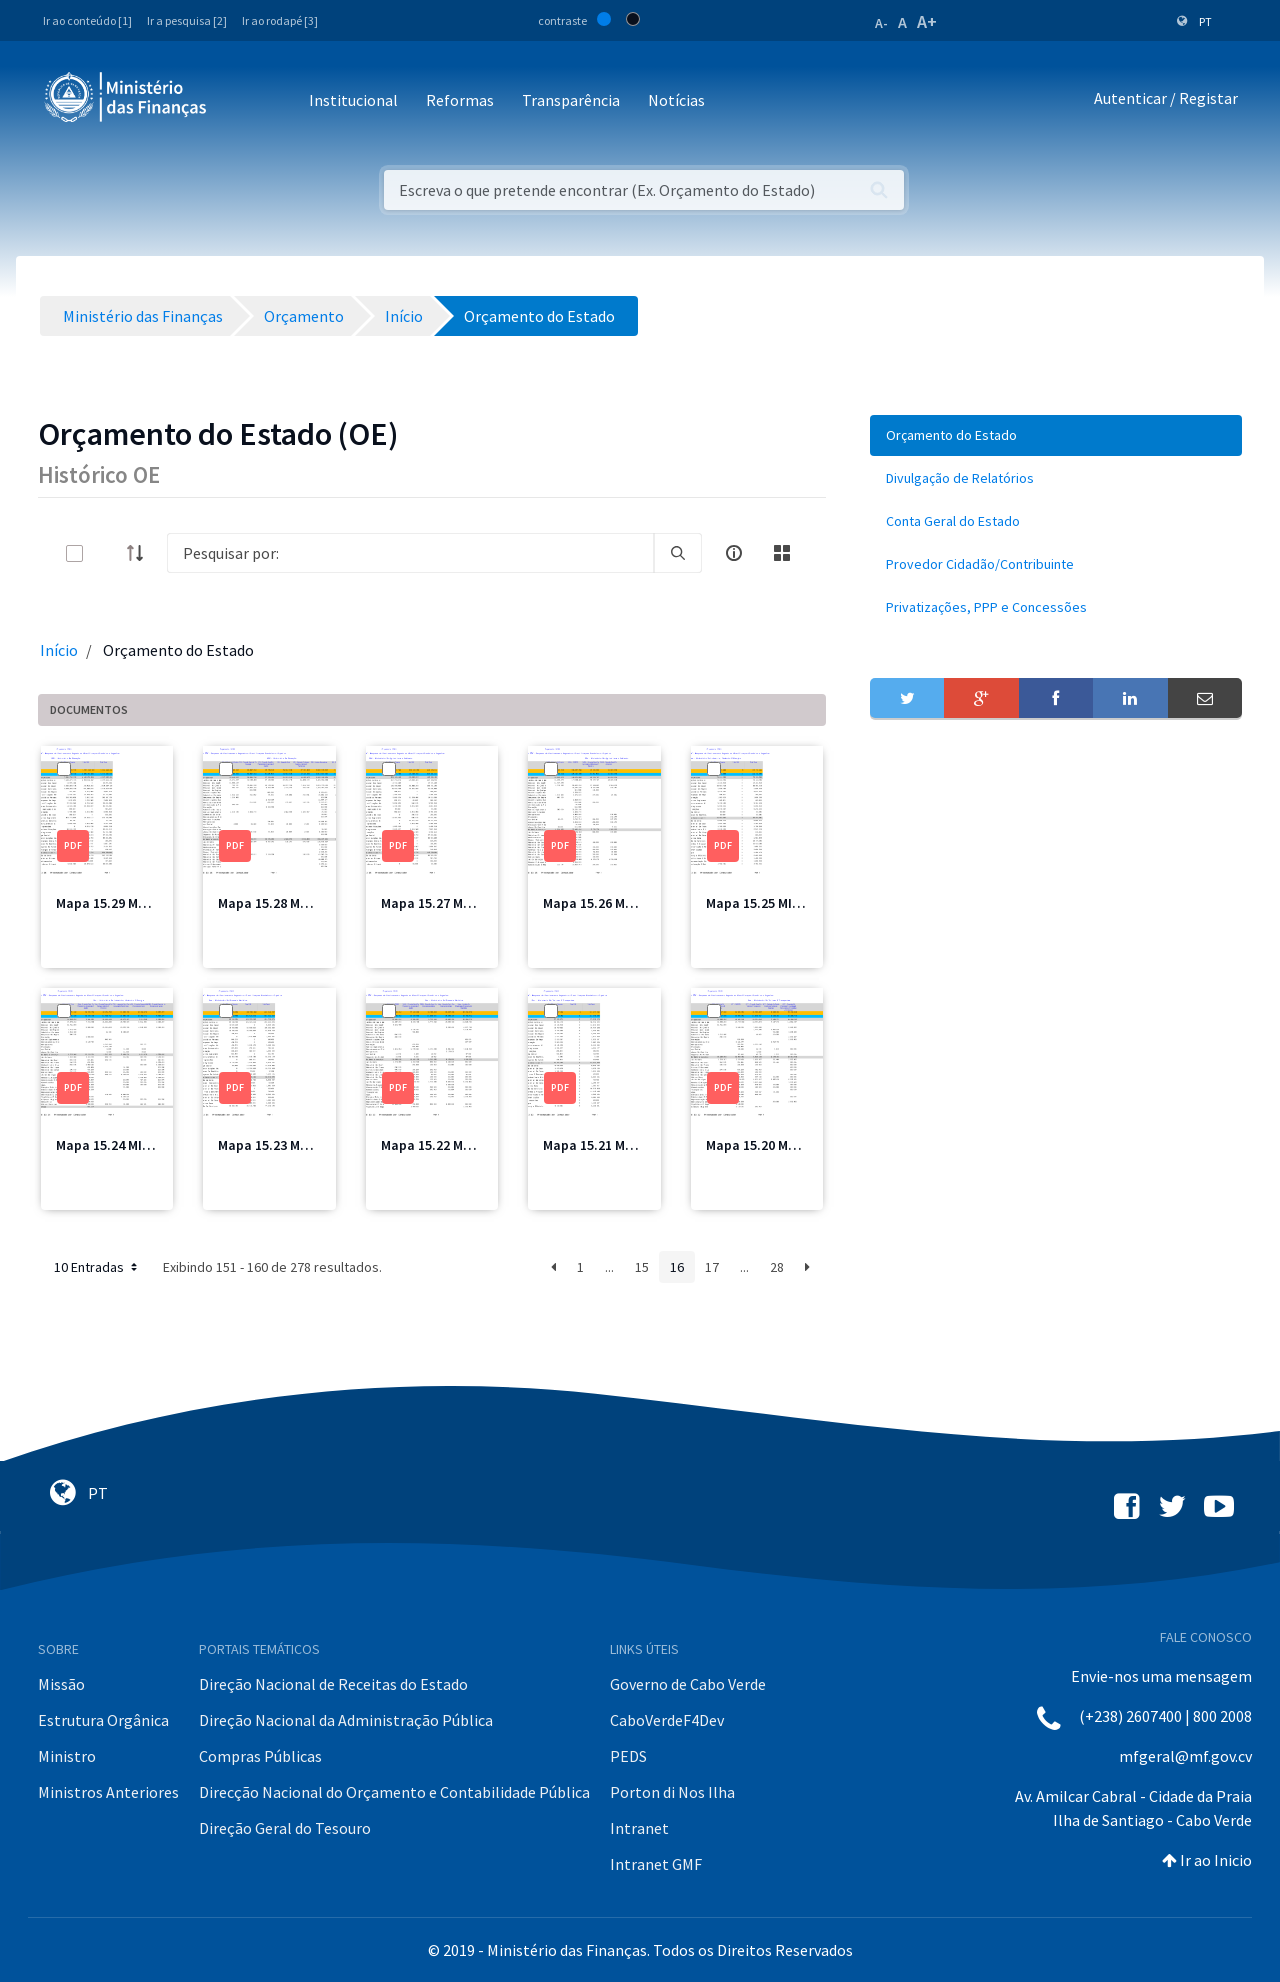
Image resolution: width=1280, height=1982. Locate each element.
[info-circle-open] (734, 553)
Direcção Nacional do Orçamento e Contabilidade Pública (394, 1792)
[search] (678, 553)
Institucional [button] (353, 100)
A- (881, 23)
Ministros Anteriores (108, 1792)
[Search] (410, 553)
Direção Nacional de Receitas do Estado (333, 1684)
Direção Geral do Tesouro (285, 1828)
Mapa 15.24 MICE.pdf (119, 1145)
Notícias (676, 100)
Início (59, 650)
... (609, 1267)
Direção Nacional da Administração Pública (346, 1720)
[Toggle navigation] (238, 101)
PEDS (628, 1756)
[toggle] (107, 553)
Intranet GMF (656, 1864)
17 (712, 1267)
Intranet (639, 1828)
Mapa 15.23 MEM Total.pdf (299, 1145)
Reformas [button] (460, 100)
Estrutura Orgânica (103, 1720)
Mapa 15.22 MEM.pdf (443, 1145)
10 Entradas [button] (97, 1267)
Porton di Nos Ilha (672, 1792)
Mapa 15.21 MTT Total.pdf (624, 1145)
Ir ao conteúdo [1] (87, 20)
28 (777, 1267)
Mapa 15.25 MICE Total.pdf (788, 903)
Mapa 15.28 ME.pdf (275, 903)
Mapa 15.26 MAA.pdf (605, 903)
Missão (61, 1684)
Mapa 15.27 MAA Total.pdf (461, 903)
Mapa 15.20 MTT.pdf (768, 1145)
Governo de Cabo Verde (688, 1684)
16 (677, 1267)
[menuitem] (1056, 435)
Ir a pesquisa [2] (187, 20)
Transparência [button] (571, 100)
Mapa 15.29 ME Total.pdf (132, 903)
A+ (927, 21)
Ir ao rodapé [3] (280, 20)
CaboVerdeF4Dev (667, 1720)
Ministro (67, 1756)
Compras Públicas (260, 1756)
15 (642, 1267)
